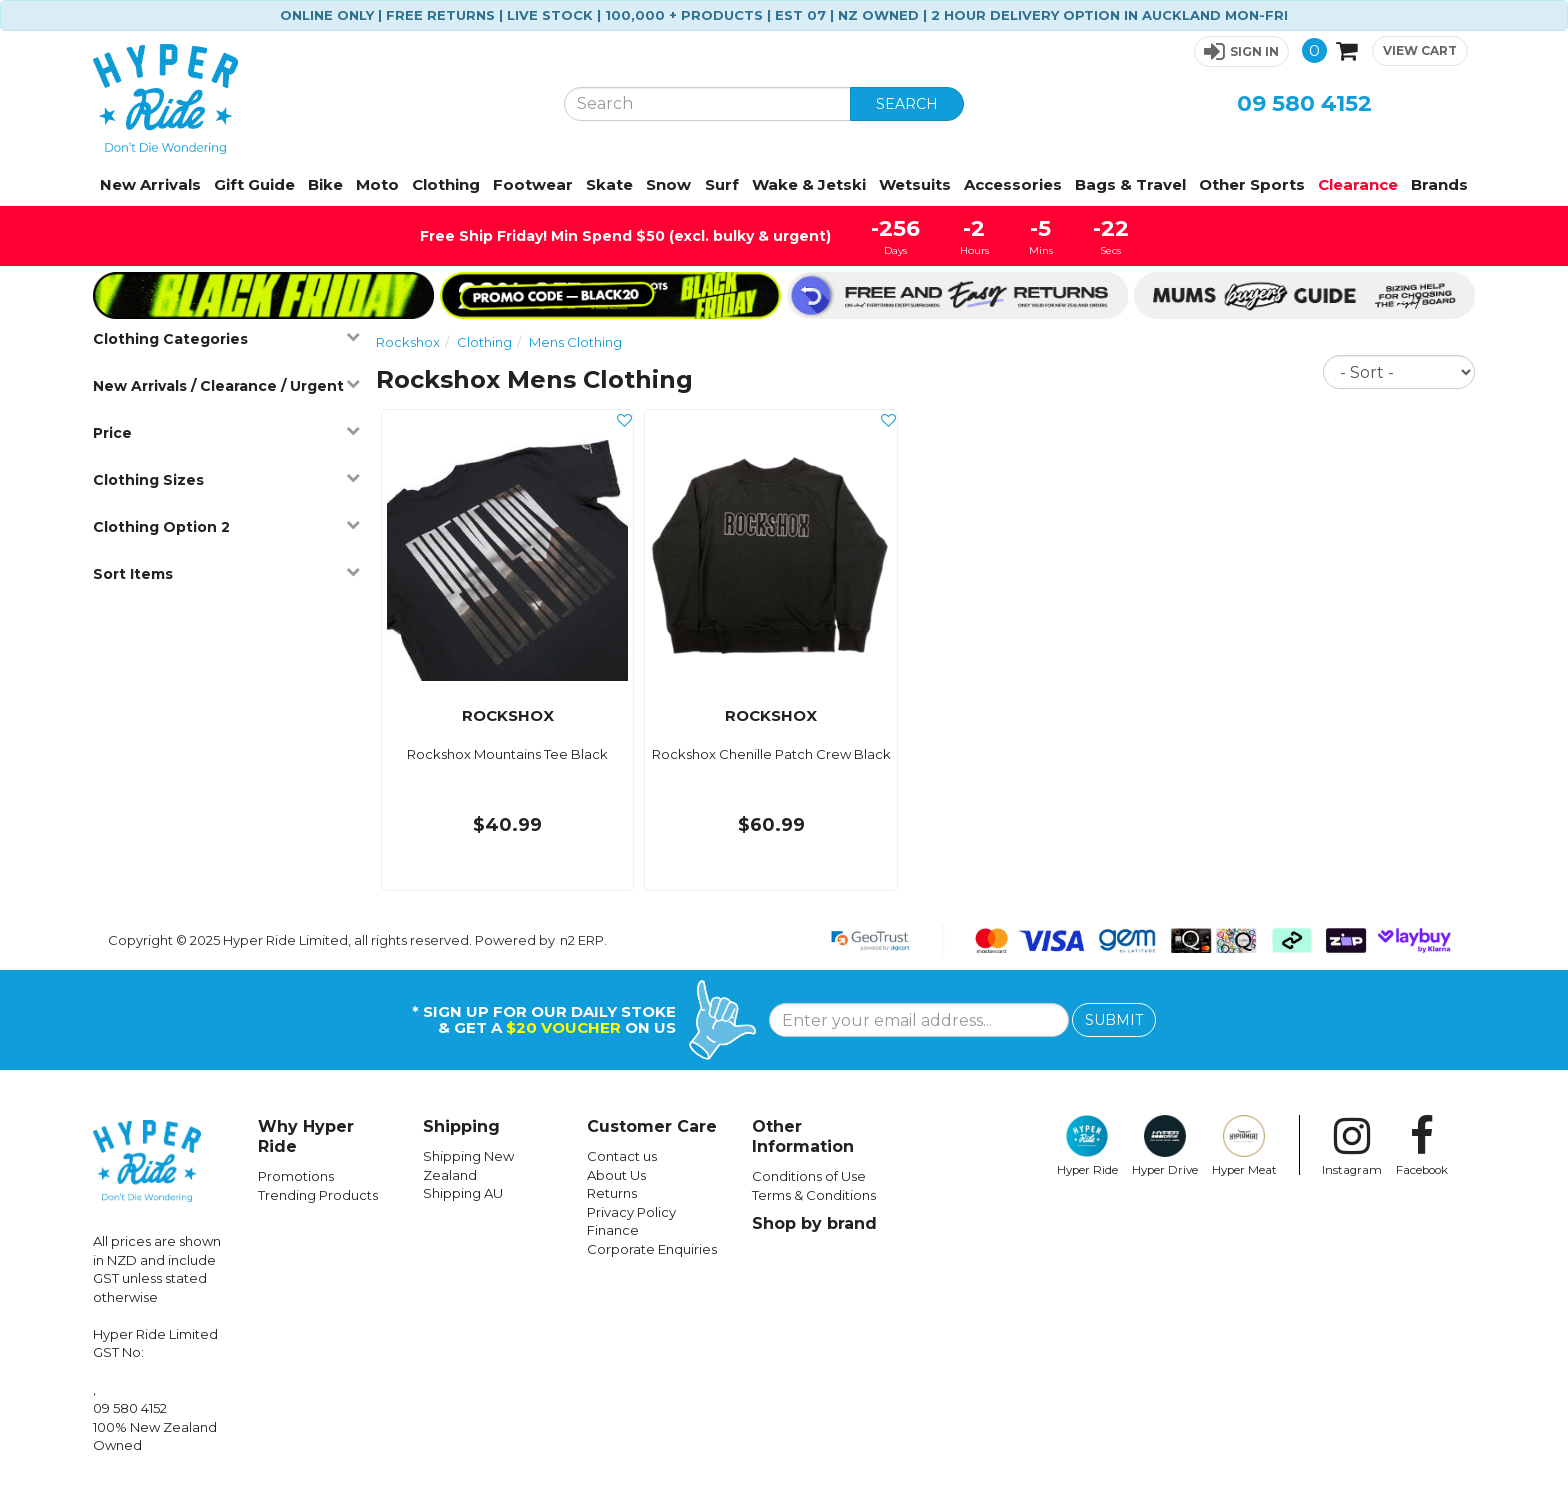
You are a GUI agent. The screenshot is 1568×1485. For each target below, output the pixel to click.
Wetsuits (915, 184)
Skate (609, 184)
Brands (1439, 184)
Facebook (1422, 1146)
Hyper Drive (1165, 1146)
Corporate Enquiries (652, 1249)
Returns (612, 1193)
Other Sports (1252, 184)
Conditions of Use (809, 1176)
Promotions (296, 1176)
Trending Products (318, 1195)
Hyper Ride (1087, 1146)
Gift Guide (254, 184)
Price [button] (226, 432)
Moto (377, 184)
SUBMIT (1114, 1020)
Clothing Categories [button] (226, 338)
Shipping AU (463, 1193)
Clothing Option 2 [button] (226, 526)
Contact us (622, 1156)
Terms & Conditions (814, 1195)
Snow (668, 184)
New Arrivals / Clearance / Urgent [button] (226, 385)
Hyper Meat (1244, 1146)
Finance (613, 1230)
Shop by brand (814, 1223)
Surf (722, 184)
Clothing (446, 184)
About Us (616, 1175)
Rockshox (408, 342)
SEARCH (907, 104)
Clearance (1358, 184)
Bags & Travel (1130, 184)
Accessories (1013, 184)
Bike (325, 184)
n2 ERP (582, 940)
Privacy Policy (631, 1212)
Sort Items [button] (226, 573)
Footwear (533, 184)
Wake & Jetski (809, 184)
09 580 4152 (1304, 103)
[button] (1241, 51)
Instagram (1352, 1146)
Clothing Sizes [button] (226, 479)
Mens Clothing (575, 342)
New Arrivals (150, 184)
